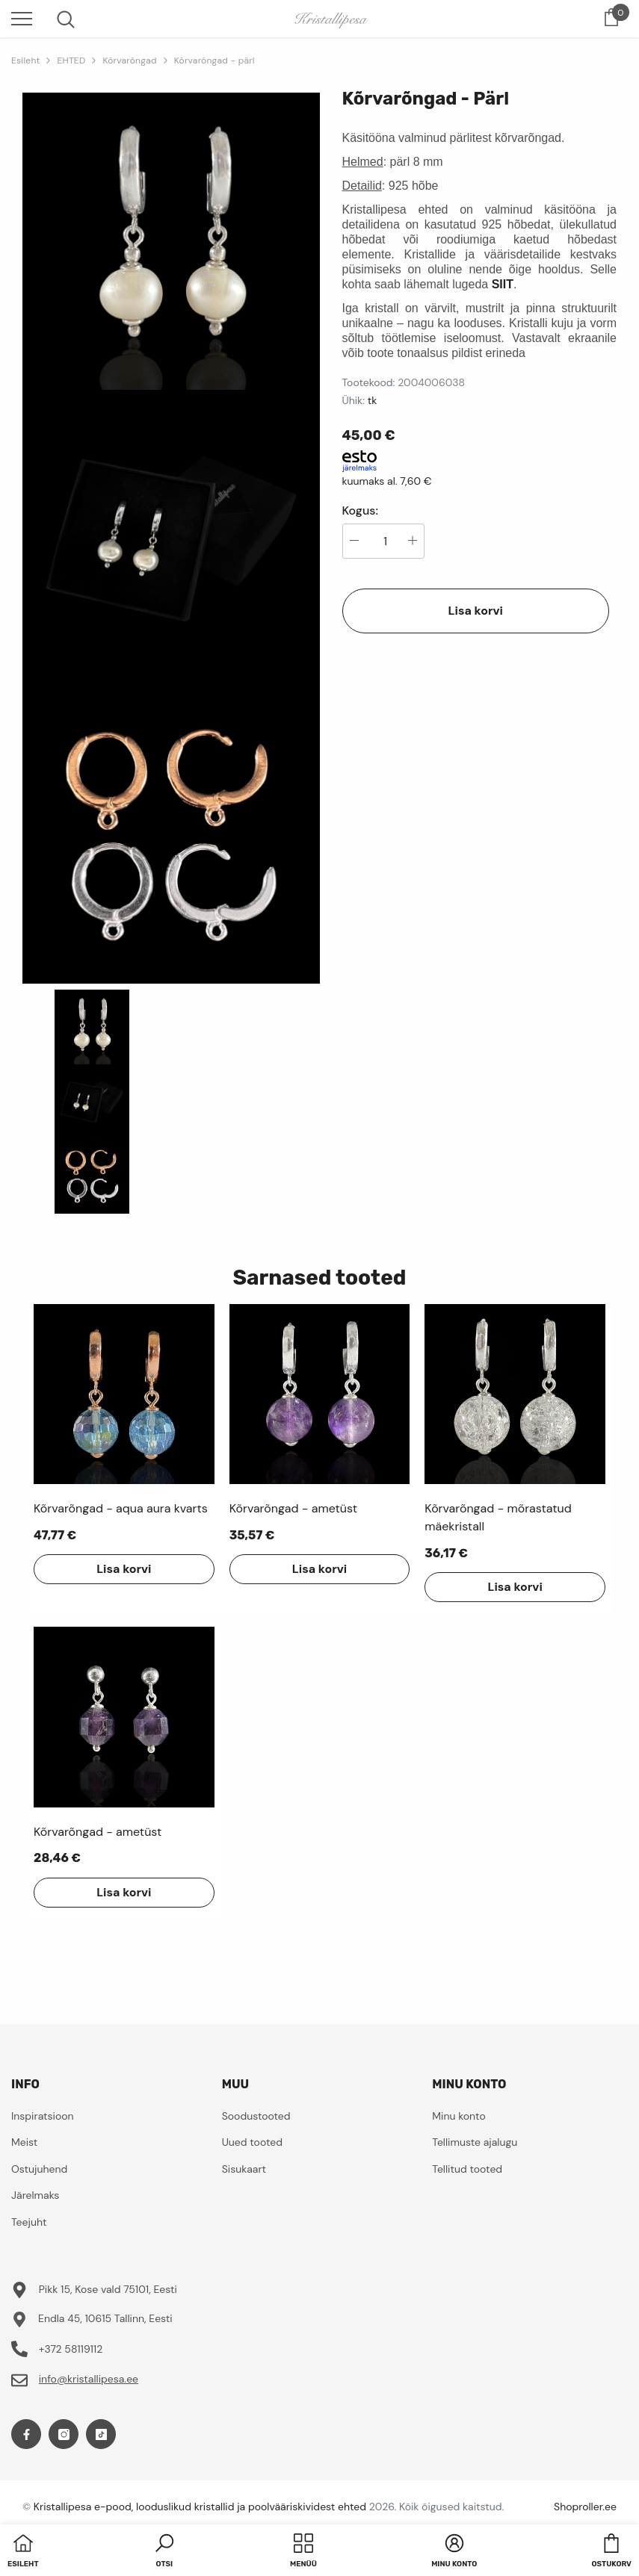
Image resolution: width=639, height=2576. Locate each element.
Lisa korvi (475, 610)
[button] (164, 2552)
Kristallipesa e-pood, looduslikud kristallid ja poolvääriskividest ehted (200, 2506)
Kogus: (360, 510)
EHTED (71, 60)
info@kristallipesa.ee (88, 2379)
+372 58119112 (71, 2349)
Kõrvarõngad (129, 60)
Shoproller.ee (585, 2506)
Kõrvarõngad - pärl (214, 60)
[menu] (21, 17)
